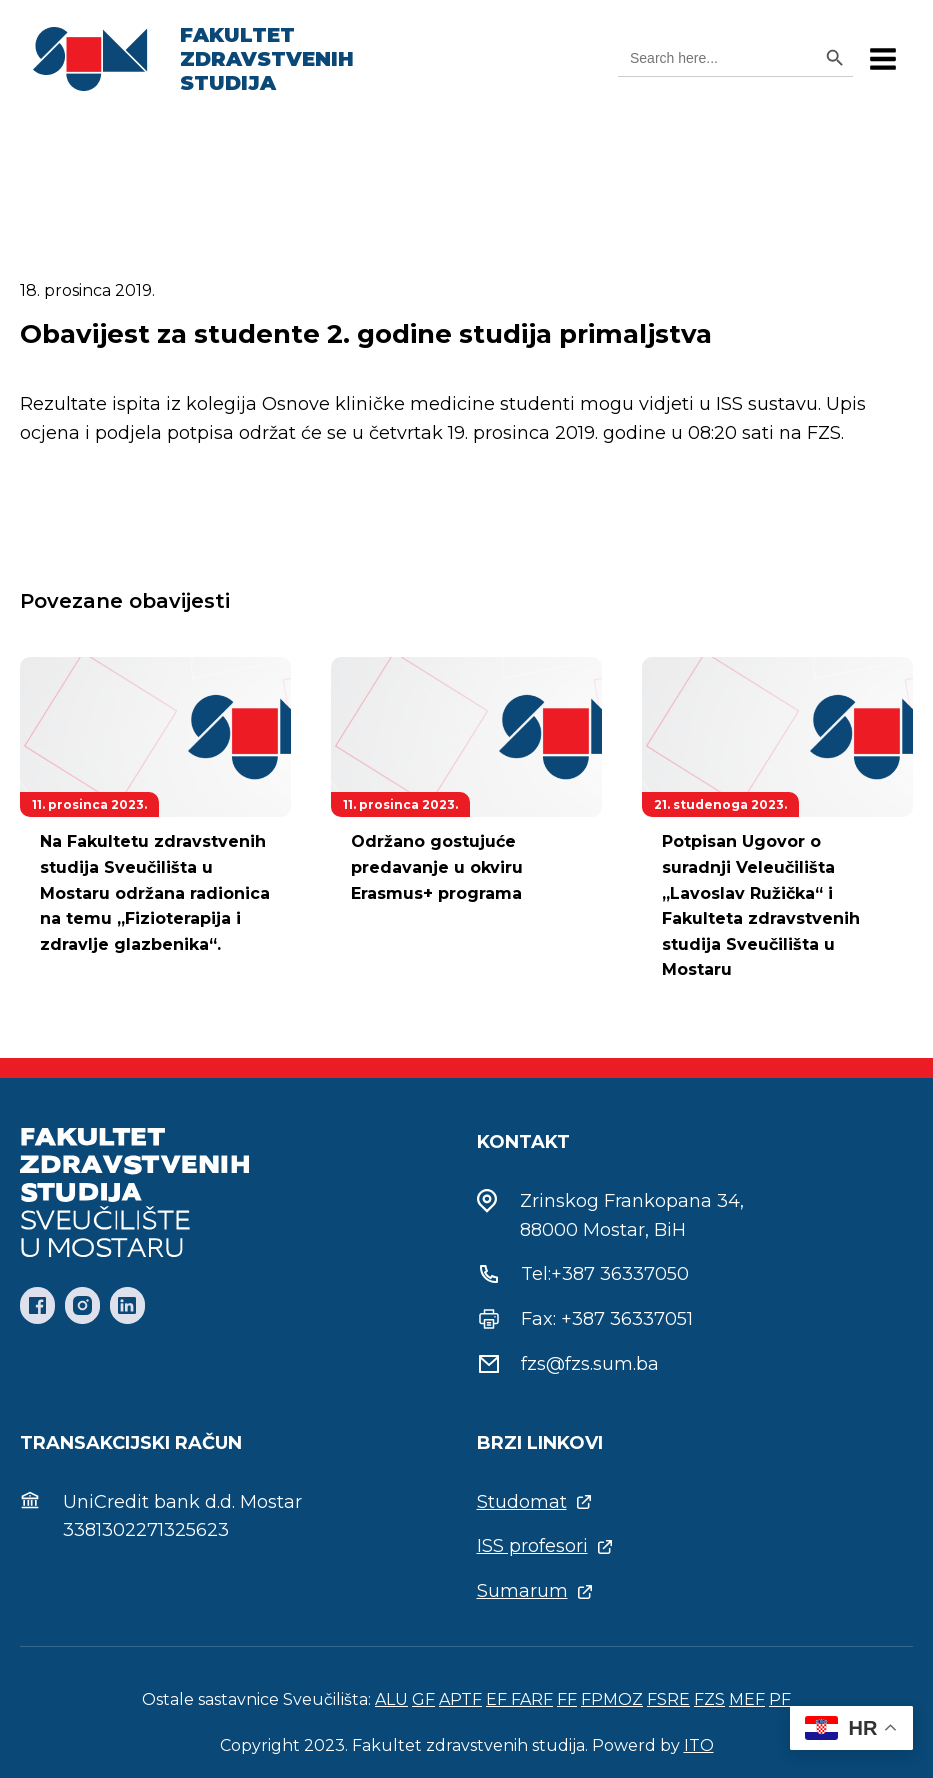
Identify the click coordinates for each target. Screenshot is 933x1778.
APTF (460, 1699)
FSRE (668, 1699)
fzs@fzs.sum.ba (590, 1364)
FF (567, 1699)
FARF (532, 1699)
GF (423, 1699)
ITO (699, 1745)
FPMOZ (612, 1699)
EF (498, 1699)
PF (780, 1699)
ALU (391, 1699)
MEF (747, 1699)
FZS (709, 1699)
